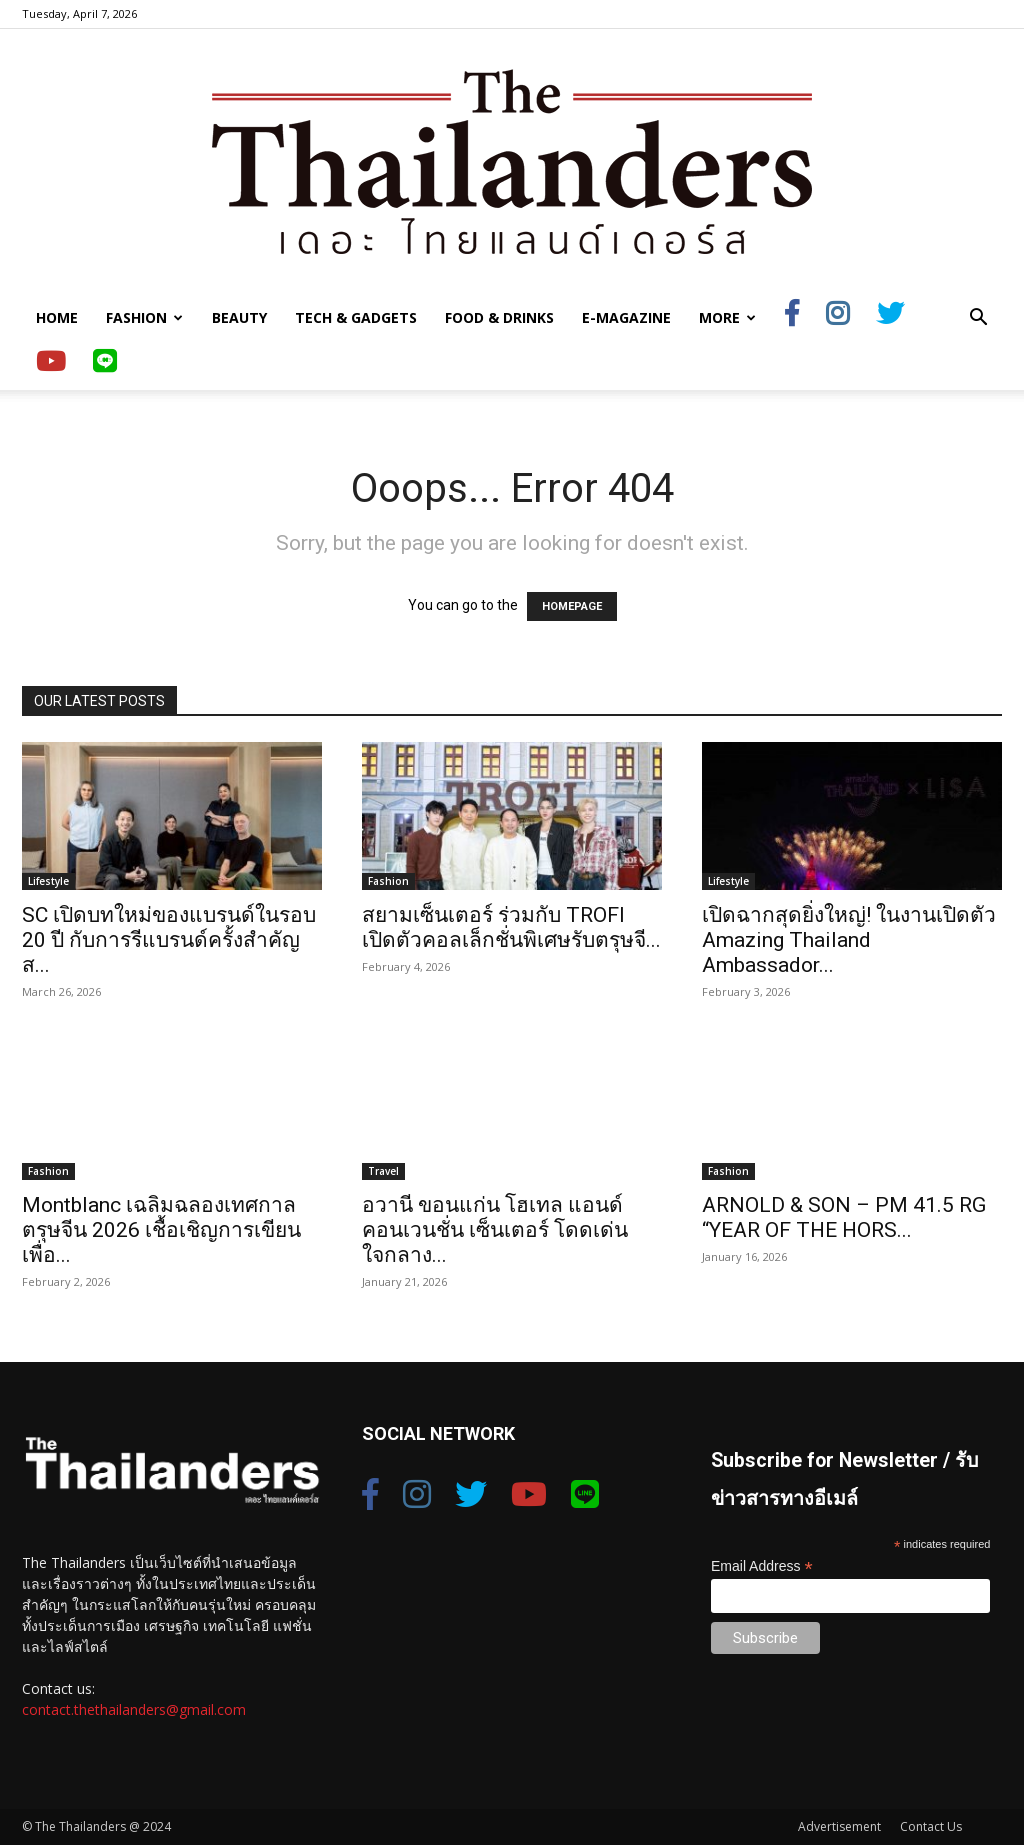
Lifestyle (48, 881)
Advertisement (839, 1826)
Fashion (144, 317)
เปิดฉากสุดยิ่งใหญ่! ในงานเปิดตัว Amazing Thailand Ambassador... (849, 940)
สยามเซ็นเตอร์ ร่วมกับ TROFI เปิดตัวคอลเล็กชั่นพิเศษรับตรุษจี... (511, 927)
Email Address (762, 1566)
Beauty (239, 317)
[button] (978, 319)
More (727, 317)
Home (57, 317)
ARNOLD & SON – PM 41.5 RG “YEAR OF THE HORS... (844, 1217)
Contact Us (931, 1826)
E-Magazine (626, 317)
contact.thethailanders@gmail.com (134, 1709)
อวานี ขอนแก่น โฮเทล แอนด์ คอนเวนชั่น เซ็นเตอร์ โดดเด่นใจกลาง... (495, 1230)
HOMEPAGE (572, 606)
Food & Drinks (499, 317)
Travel (383, 1171)
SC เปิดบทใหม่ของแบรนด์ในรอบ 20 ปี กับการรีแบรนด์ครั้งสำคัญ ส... (169, 940)
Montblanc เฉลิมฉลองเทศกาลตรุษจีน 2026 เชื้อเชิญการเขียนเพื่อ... (161, 1230)
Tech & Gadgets (356, 317)
